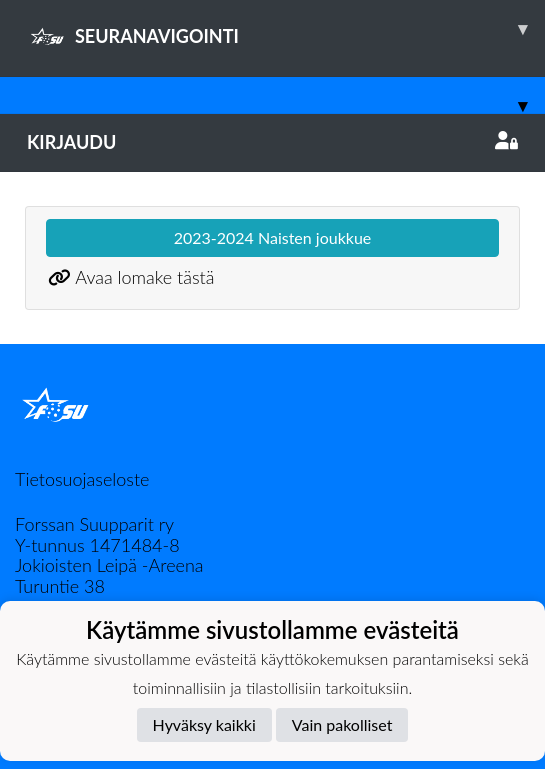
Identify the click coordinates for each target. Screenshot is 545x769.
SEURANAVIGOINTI (286, 29)
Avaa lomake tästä (144, 277)
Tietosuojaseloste (82, 479)
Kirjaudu (272, 142)
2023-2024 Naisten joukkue (273, 237)
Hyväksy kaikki (204, 724)
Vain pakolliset (342, 724)
